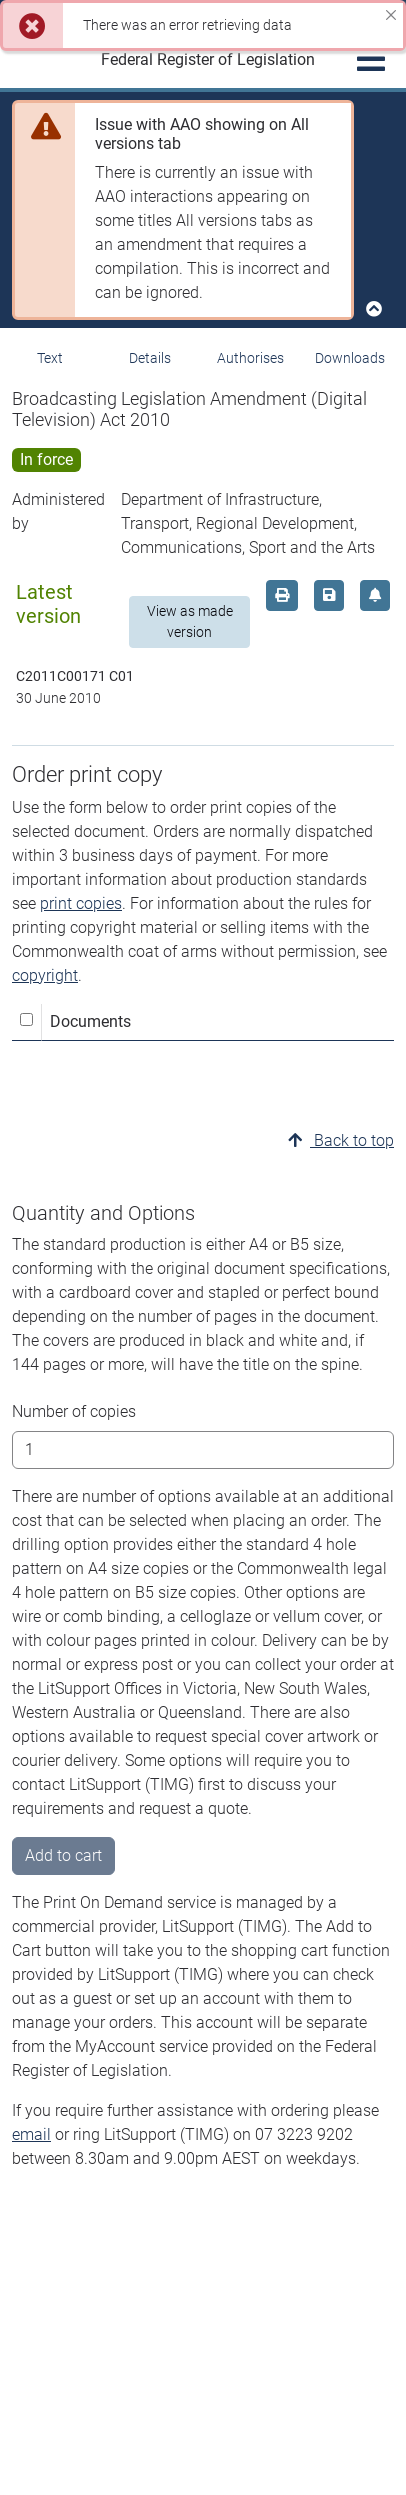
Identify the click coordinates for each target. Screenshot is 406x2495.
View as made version (190, 621)
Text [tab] (50, 358)
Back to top (341, 1140)
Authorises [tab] (250, 358)
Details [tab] (150, 358)
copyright (45, 975)
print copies (81, 903)
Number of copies (74, 1411)
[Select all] (26, 1019)
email (31, 2134)
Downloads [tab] (350, 358)
